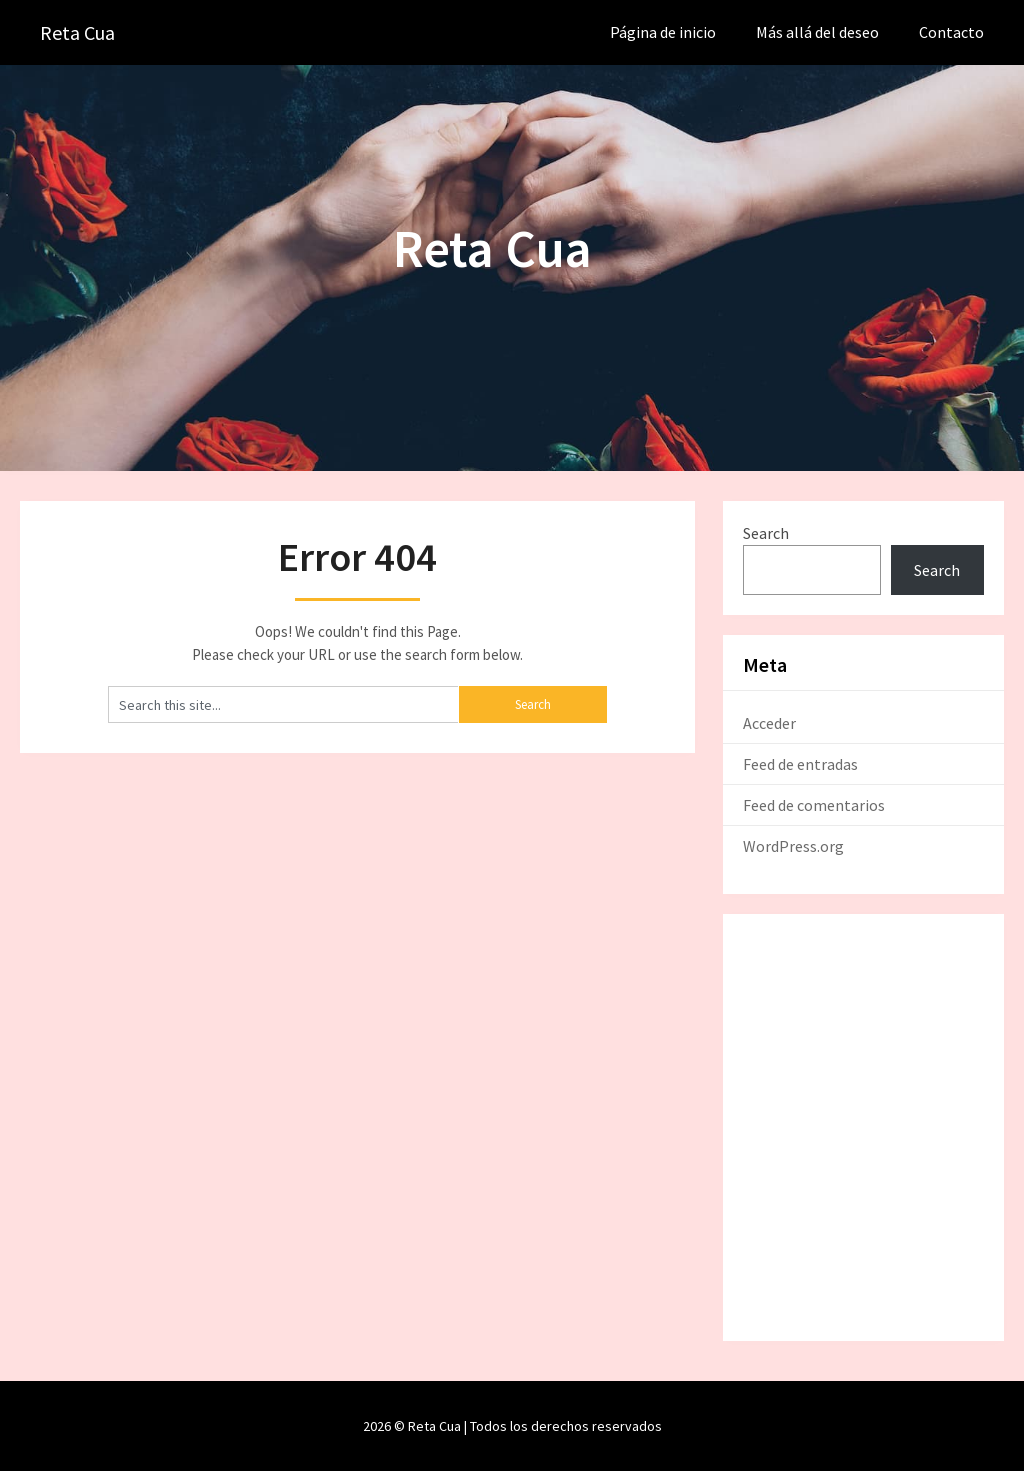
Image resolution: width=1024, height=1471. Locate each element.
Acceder (769, 723)
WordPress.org (793, 846)
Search (766, 533)
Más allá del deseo (817, 32)
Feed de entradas (800, 764)
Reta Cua (77, 32)
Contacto (951, 32)
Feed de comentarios (814, 805)
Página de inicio (663, 32)
